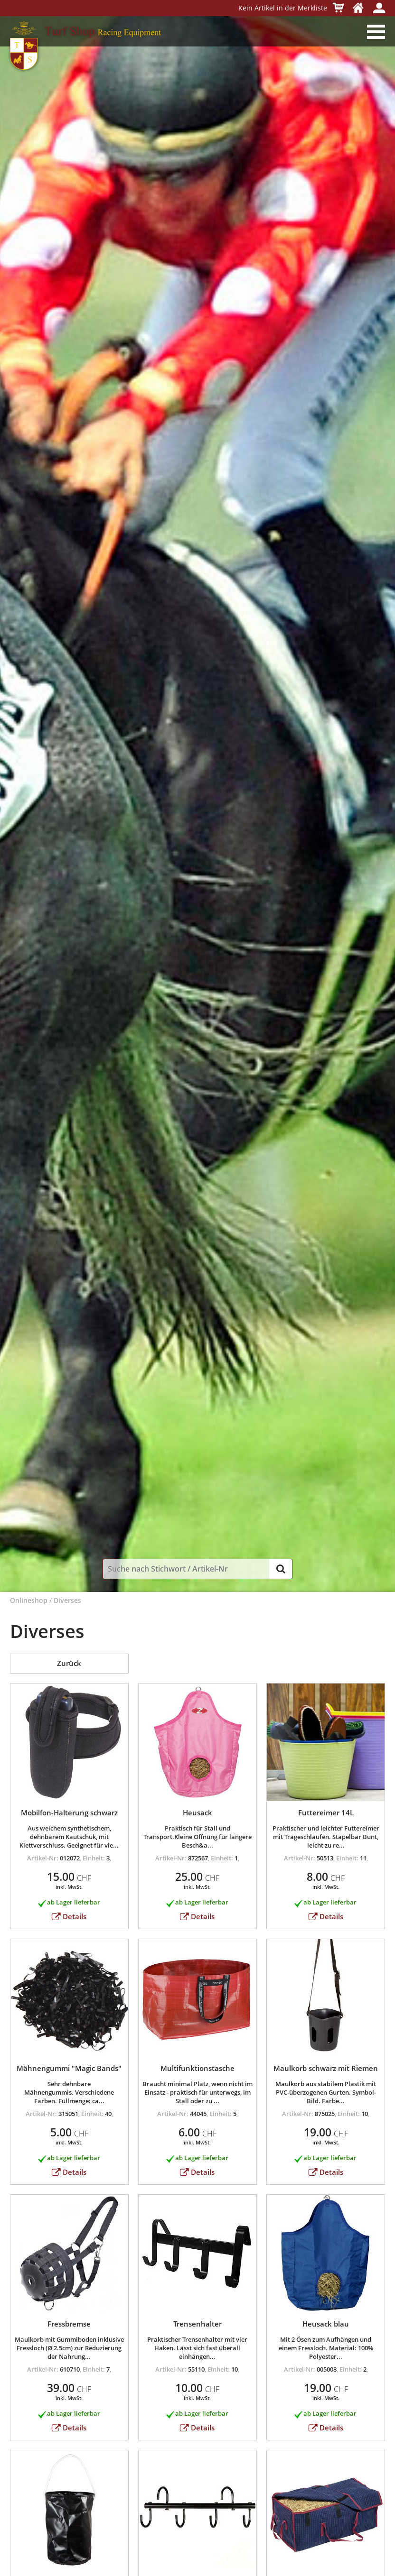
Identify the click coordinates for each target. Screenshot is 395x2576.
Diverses (67, 1600)
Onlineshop (28, 1600)
